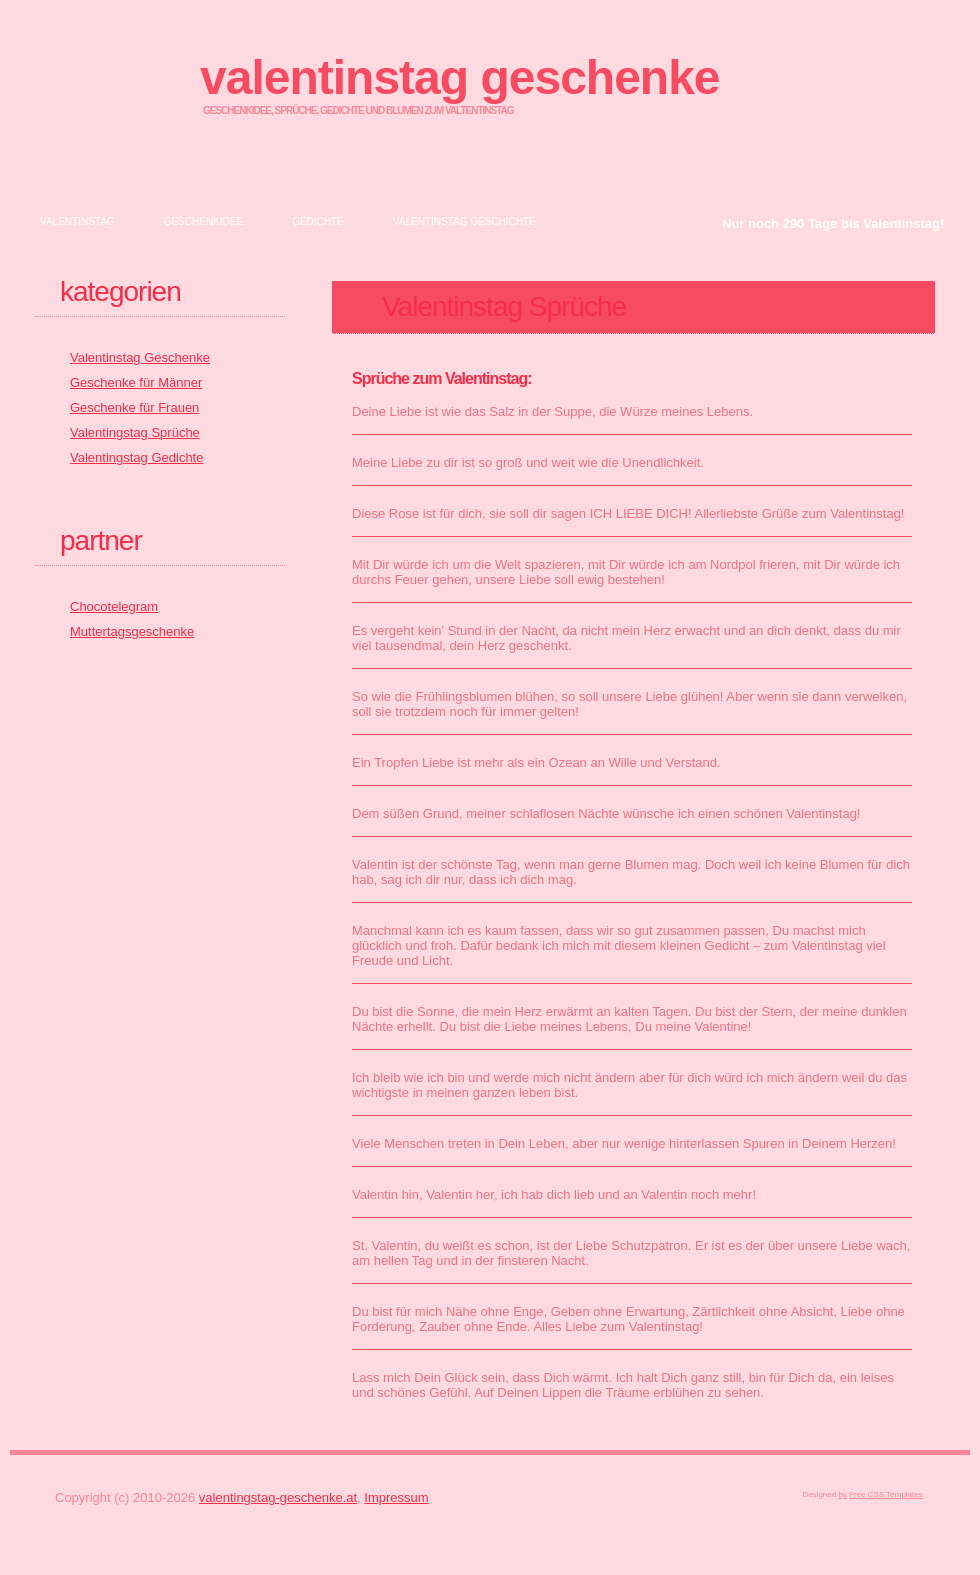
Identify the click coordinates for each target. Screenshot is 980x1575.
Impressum (396, 1497)
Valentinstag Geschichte (464, 221)
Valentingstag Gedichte (136, 457)
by (842, 1494)
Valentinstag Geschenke (460, 77)
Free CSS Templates (886, 1494)
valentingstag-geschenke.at (278, 1497)
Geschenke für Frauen (134, 407)
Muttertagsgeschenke (132, 631)
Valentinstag (77, 221)
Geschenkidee (203, 221)
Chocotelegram (114, 606)
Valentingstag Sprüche (135, 432)
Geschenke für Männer (136, 382)
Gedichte (318, 221)
